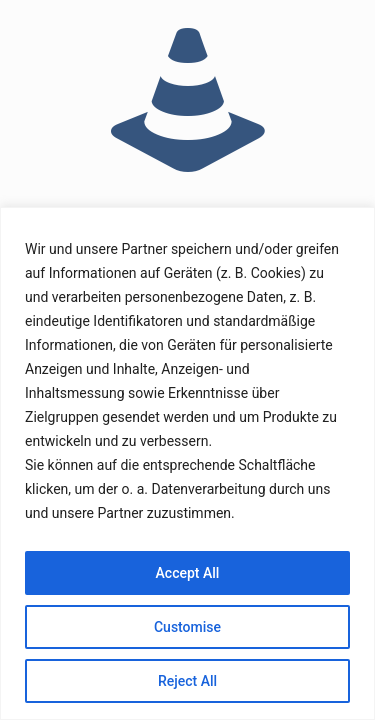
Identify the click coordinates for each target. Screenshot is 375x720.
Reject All (187, 681)
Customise (187, 627)
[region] (187, 463)
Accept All (188, 573)
